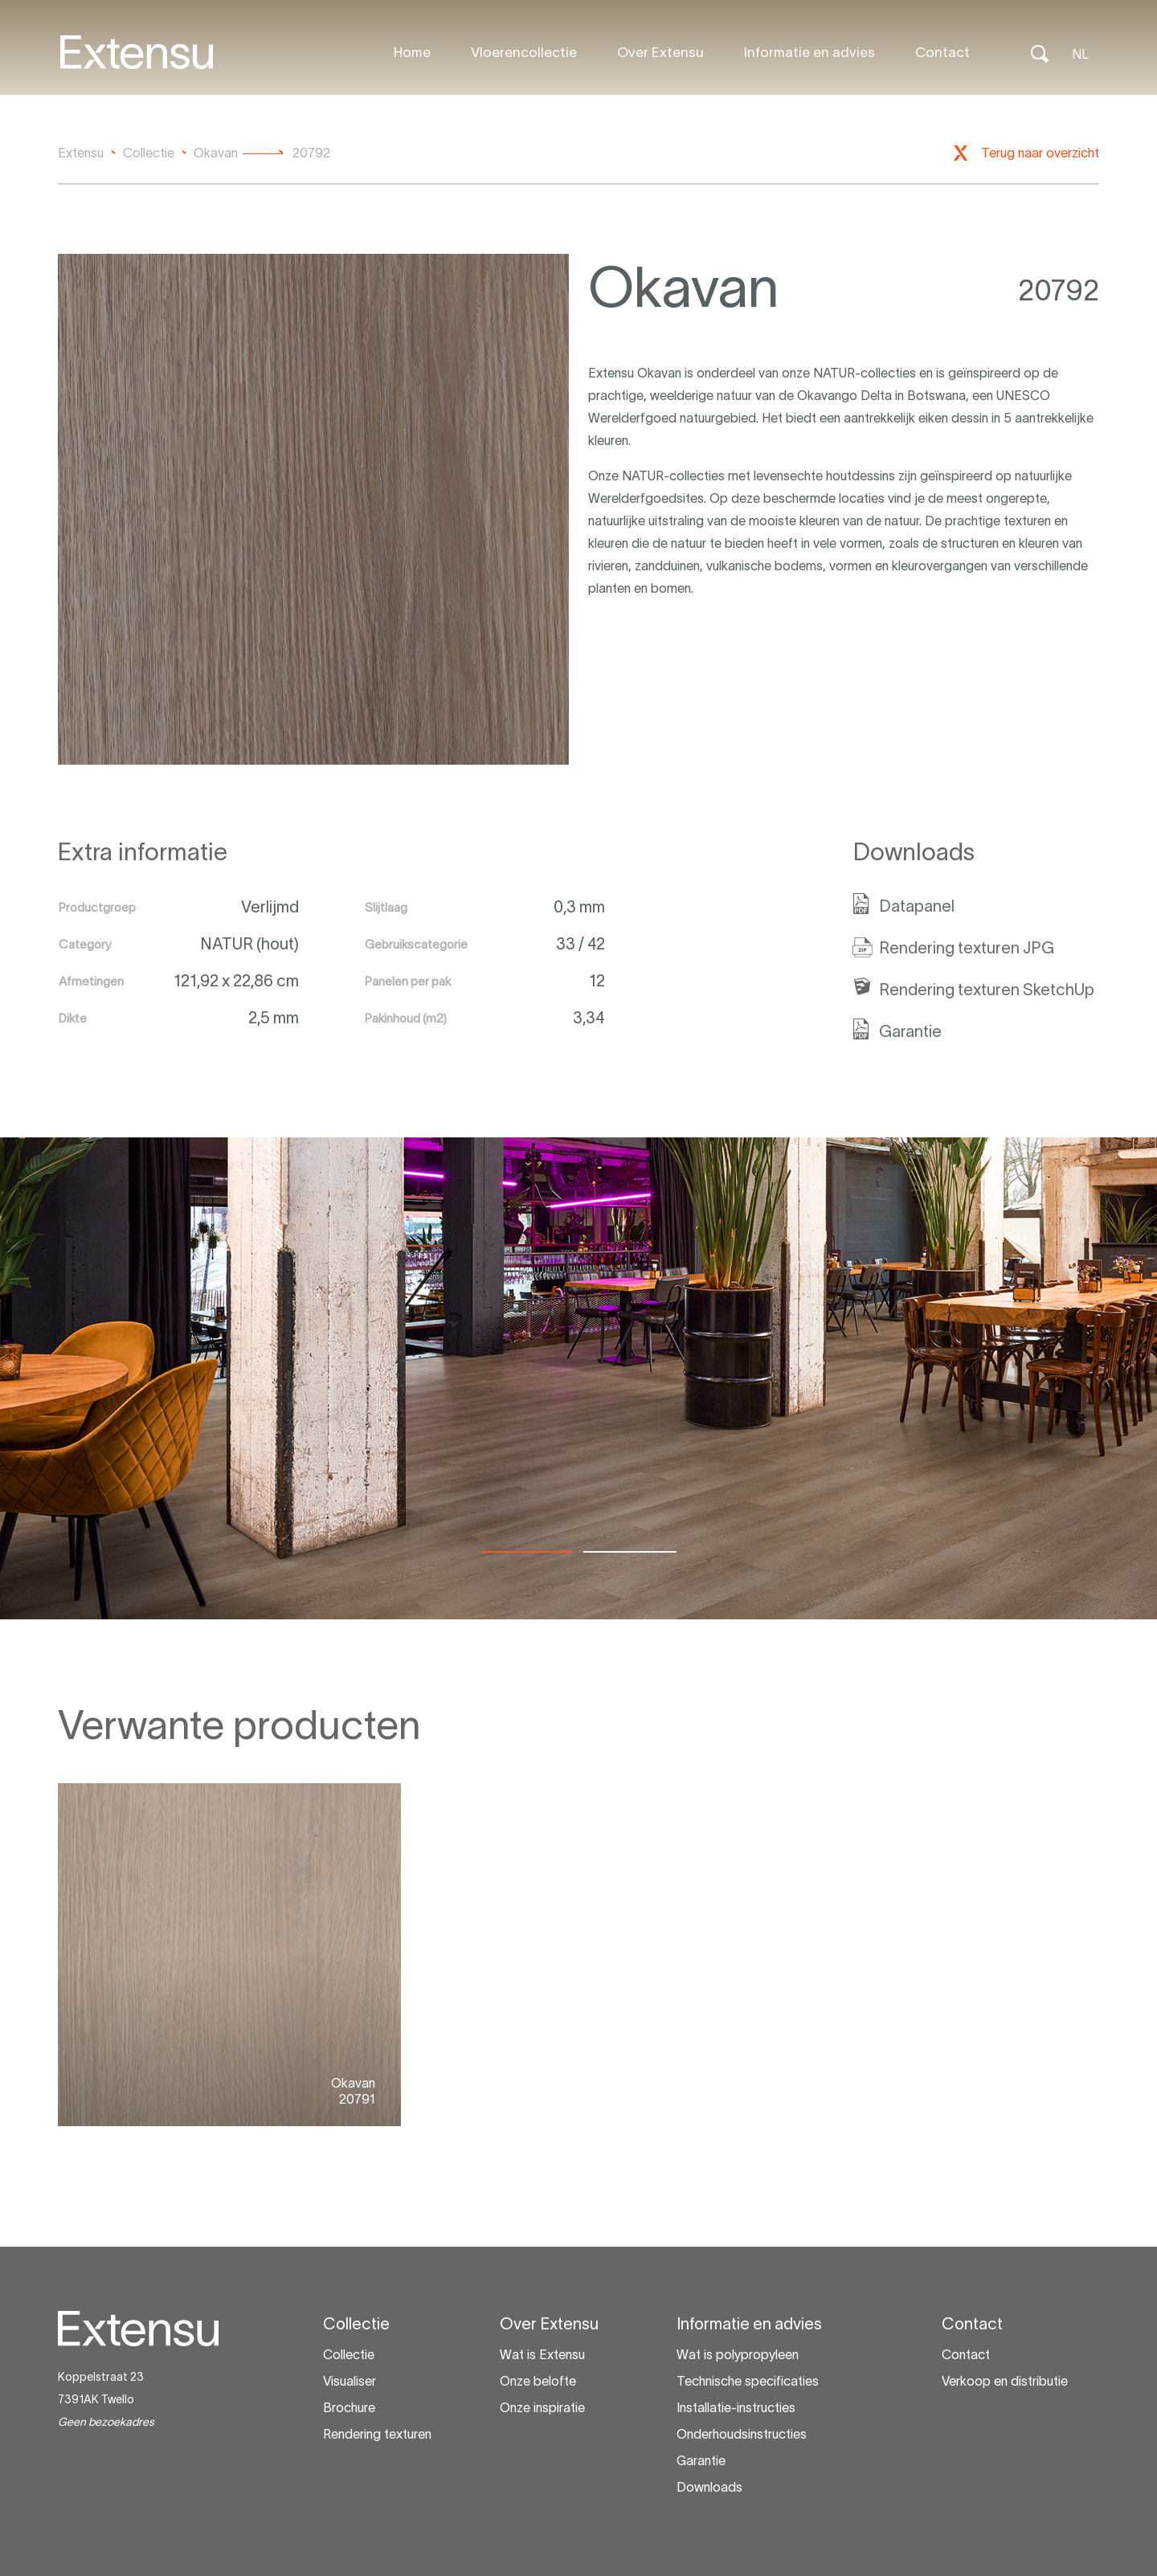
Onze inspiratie (542, 2407)
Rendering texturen (377, 2434)
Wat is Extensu (542, 2354)
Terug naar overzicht (1040, 152)
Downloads (709, 2487)
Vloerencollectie (524, 52)
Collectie (348, 2354)
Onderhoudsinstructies (742, 2434)
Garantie (910, 1031)
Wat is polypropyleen (738, 2354)
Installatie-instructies (736, 2407)
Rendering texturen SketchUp (986, 989)
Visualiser (349, 2381)
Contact (942, 52)
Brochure (349, 2407)
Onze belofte (538, 2381)
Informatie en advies (809, 52)
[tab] (527, 1552)
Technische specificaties (748, 2381)
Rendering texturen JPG (966, 948)
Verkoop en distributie (1005, 2381)
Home (412, 52)
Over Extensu (660, 52)
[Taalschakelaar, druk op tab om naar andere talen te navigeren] (1080, 52)
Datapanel (917, 906)
